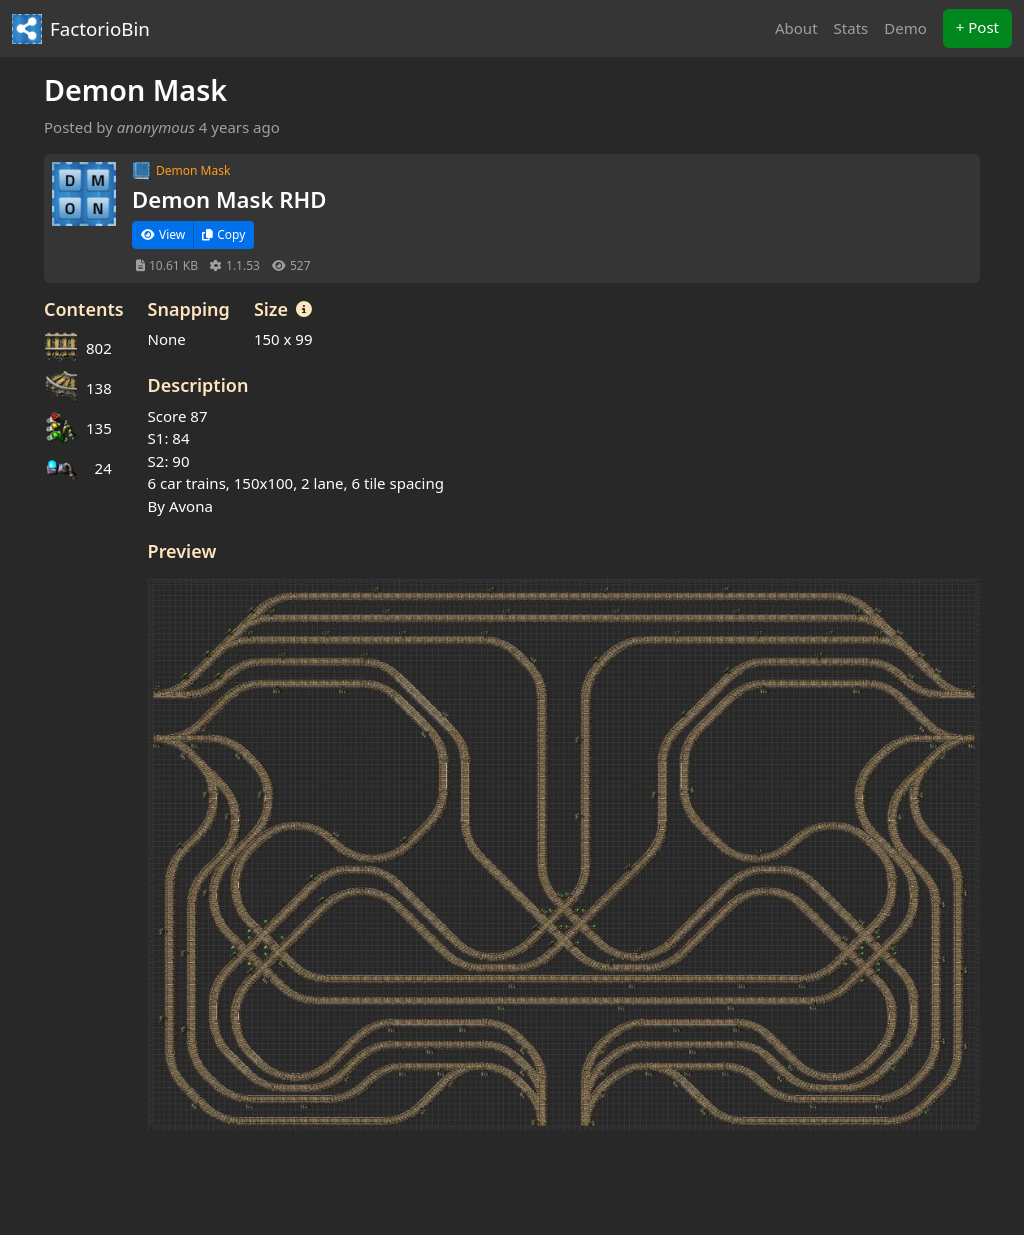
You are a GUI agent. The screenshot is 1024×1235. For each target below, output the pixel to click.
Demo (905, 28)
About (796, 28)
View (163, 234)
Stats (851, 28)
